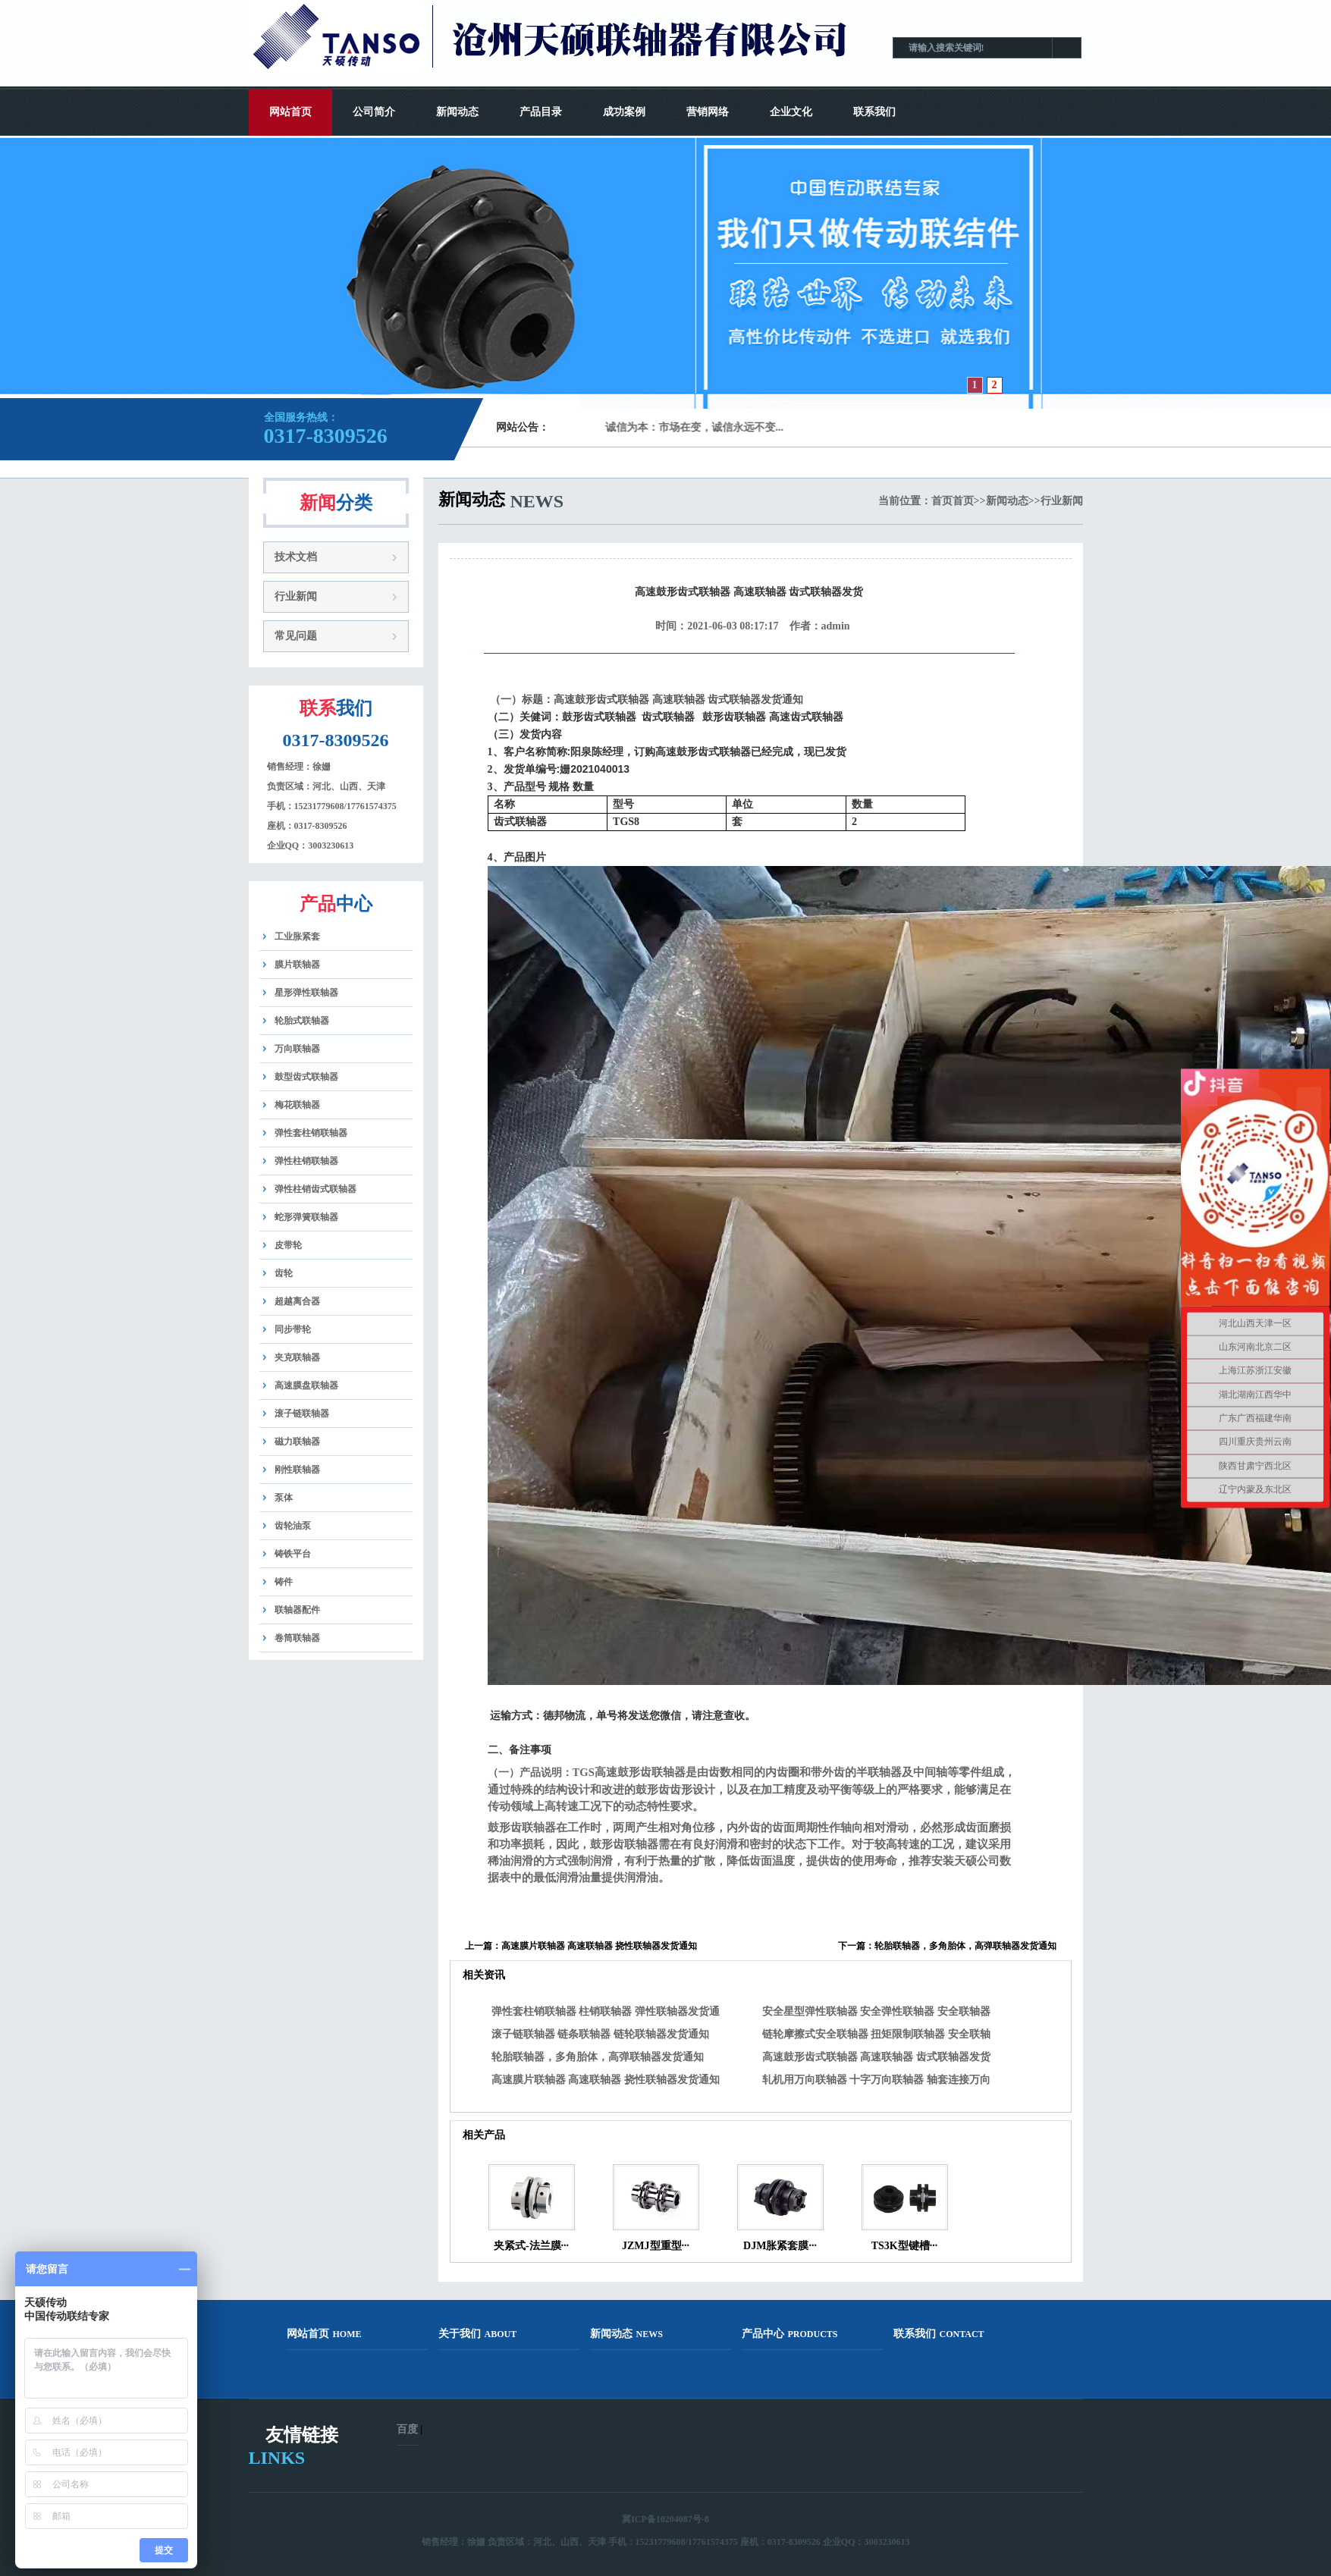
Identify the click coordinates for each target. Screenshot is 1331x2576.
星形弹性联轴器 (306, 992)
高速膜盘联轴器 (306, 1385)
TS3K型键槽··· (904, 2245)
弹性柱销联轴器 (306, 1161)
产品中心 (790, 2333)
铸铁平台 (293, 1553)
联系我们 (874, 112)
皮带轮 (288, 1245)
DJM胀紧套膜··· (780, 2245)
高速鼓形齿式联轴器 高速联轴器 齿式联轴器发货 (876, 2057)
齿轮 (284, 1273)
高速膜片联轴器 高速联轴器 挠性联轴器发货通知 (599, 1946)
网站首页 (290, 112)
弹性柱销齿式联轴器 (315, 1189)
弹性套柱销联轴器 (311, 1133)
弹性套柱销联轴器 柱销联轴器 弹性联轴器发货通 (605, 2011)
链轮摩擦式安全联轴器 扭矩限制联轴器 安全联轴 (876, 2034)
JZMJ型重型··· (655, 2245)
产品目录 (541, 112)
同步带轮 (293, 1329)
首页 (942, 501)
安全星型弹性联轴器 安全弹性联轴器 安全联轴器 (876, 2011)
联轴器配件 (297, 1610)
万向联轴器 (297, 1048)
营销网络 (707, 112)
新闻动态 (457, 112)
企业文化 (791, 112)
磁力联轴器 (297, 1441)
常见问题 (296, 636)
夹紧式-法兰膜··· (531, 2245)
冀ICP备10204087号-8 (665, 2519)
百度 (407, 2429)
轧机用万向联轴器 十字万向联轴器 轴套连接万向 (876, 2079)
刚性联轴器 (297, 1469)
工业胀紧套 (297, 936)
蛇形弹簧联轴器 (306, 1217)
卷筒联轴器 (297, 1638)
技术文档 (296, 557)
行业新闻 (296, 596)
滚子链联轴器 (302, 1413)
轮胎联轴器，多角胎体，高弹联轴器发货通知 (965, 1946)
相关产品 (484, 2135)
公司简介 (374, 112)
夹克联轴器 (297, 1357)
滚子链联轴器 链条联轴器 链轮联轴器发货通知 (600, 2034)
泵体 (284, 1497)
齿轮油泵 (293, 1525)
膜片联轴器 (297, 964)
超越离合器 (297, 1301)
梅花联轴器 (297, 1105)
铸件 (284, 1582)
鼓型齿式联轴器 (306, 1077)
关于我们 (477, 2333)
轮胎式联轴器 (302, 1020)
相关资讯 (484, 1975)
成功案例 (624, 112)
